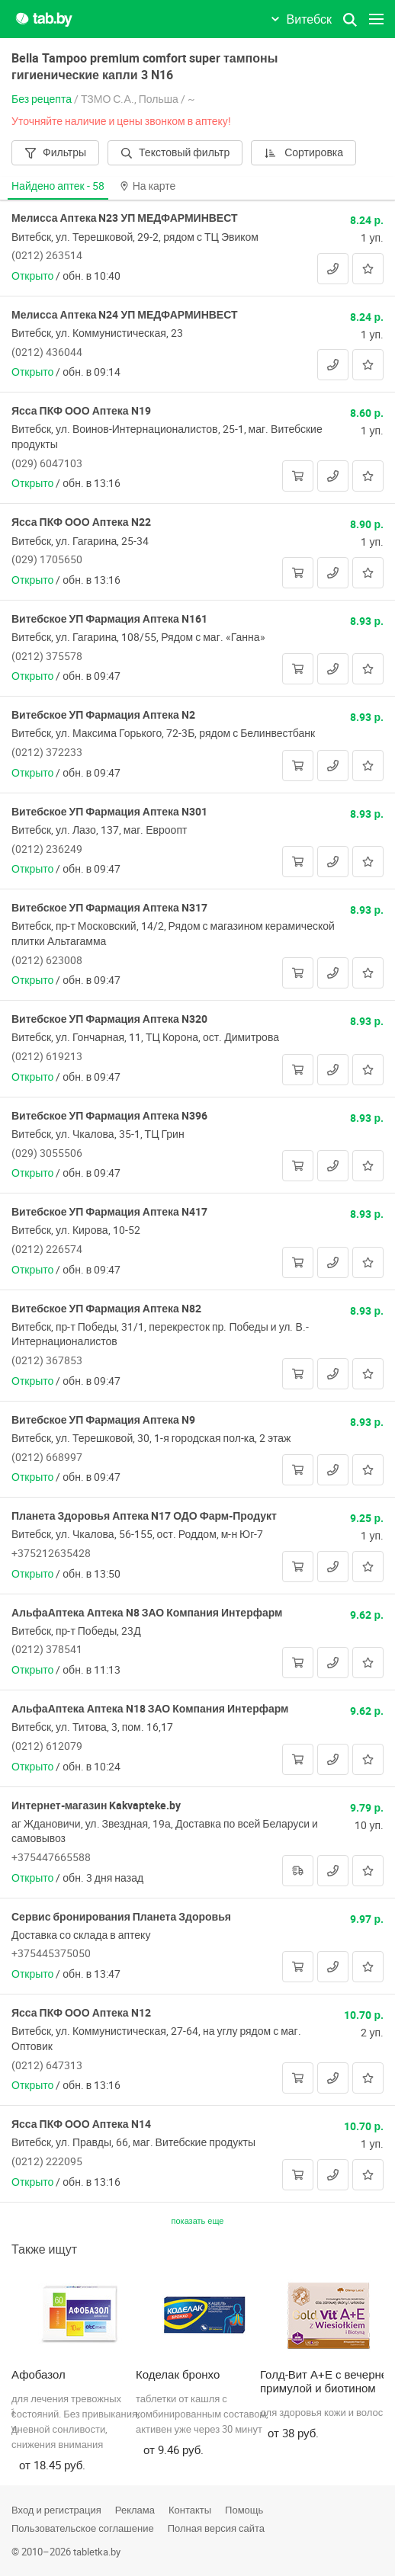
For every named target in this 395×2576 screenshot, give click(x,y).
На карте (148, 185)
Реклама (135, 2510)
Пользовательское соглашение (82, 2528)
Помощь (244, 2510)
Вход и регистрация (56, 2510)
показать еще (198, 2220)
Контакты (190, 2510)
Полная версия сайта (216, 2528)
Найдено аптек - (57, 185)
